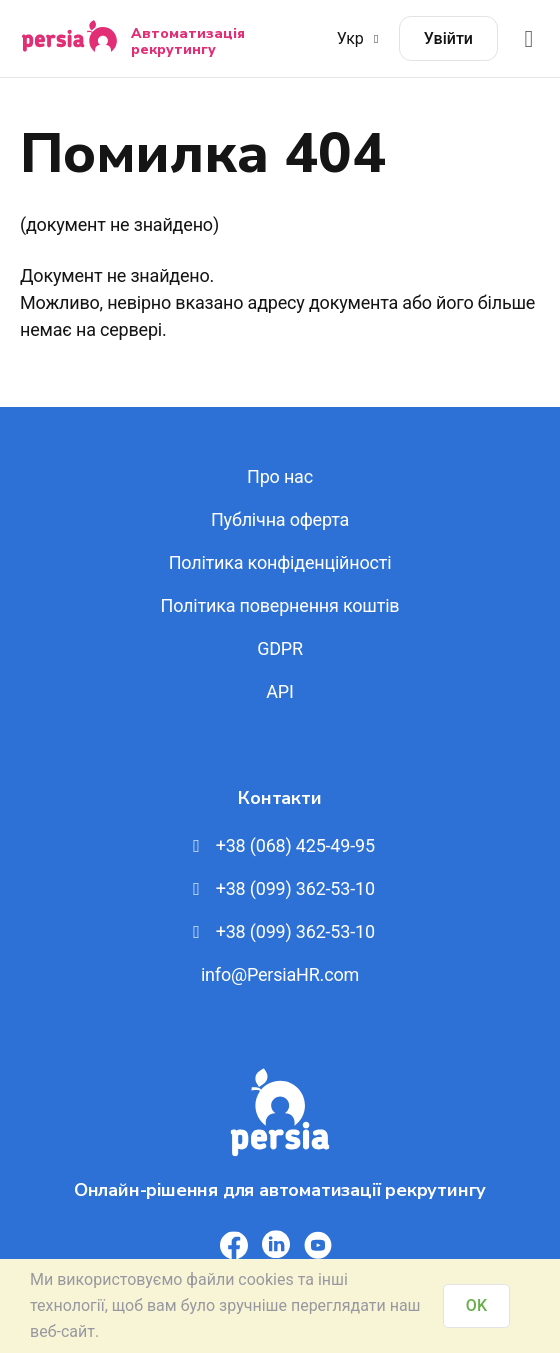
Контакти (279, 798)
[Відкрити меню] (529, 38)
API (279, 691)
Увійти (448, 38)
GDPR (280, 648)
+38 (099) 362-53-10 (280, 888)
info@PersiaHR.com (280, 974)
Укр (360, 38)
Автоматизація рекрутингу (188, 41)
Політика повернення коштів (280, 605)
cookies (265, 1279)
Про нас (280, 476)
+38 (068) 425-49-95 (280, 845)
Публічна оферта (280, 519)
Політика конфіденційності (280, 562)
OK (476, 1305)
